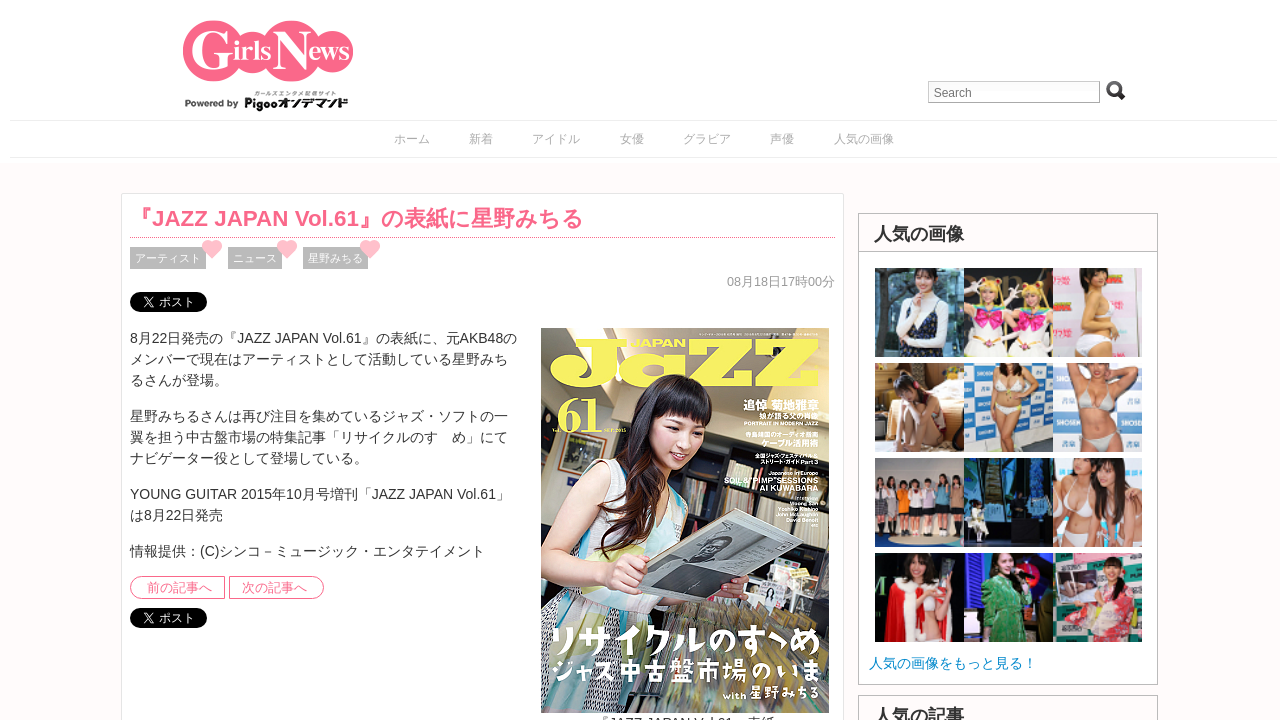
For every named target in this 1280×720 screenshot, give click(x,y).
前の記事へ (179, 588)
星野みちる (335, 258)
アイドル (556, 139)
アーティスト (168, 258)
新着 (481, 139)
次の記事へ (274, 588)
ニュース (255, 258)
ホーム (412, 139)
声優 (782, 139)
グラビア (707, 139)
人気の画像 (864, 139)
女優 (632, 139)
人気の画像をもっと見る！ (953, 663)
